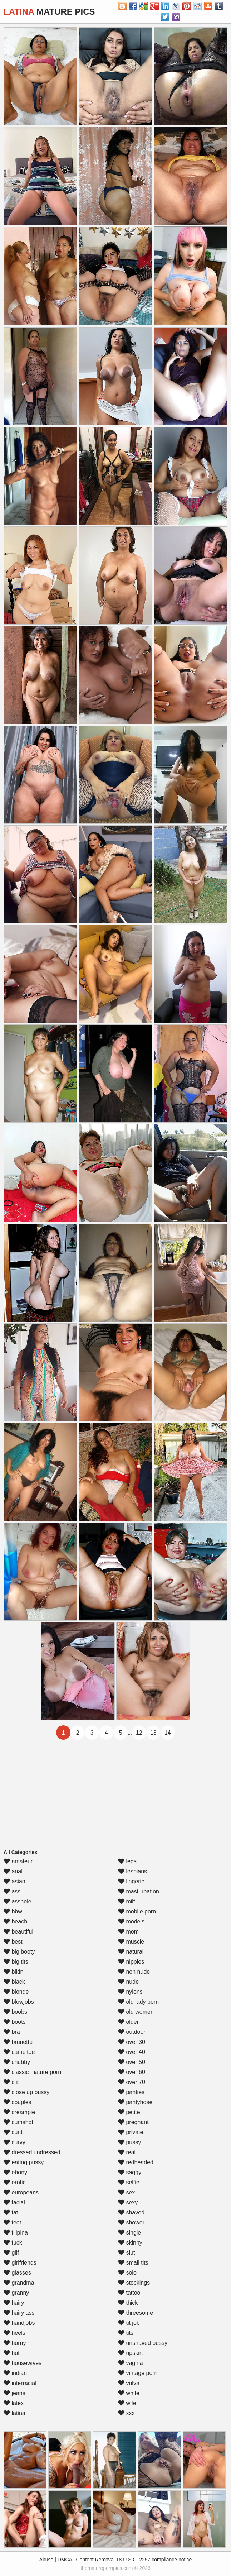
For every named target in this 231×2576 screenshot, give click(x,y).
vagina (130, 2363)
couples (17, 2102)
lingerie (131, 1881)
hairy (14, 2303)
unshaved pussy (142, 2343)
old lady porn (138, 2002)
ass (12, 1891)
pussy (129, 2142)
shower (131, 2222)
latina (14, 2413)
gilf (11, 2253)
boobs (15, 2012)
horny (15, 2343)
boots (15, 2022)
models (131, 1921)
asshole (17, 1901)
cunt (13, 2132)
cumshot (18, 2122)
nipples (131, 1962)
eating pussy (24, 2162)
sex (126, 2192)
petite (129, 2112)
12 (139, 1733)
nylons (130, 1992)
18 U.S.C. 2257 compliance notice (154, 2559)
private (130, 2132)
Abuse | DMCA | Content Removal (77, 2559)
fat (11, 2212)
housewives (22, 2363)
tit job (129, 2323)
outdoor (132, 2032)
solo (127, 2273)
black (14, 1982)
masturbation (138, 1891)
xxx (126, 2413)
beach (15, 1921)
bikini (14, 1972)
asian (14, 1881)
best (13, 1942)
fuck (13, 2243)
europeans (21, 2192)
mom (128, 1932)
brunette (18, 2042)
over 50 (131, 2062)
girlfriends (20, 2263)
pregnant (133, 2122)
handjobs (19, 2323)
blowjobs (19, 2002)
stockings (134, 2283)
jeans (14, 2393)
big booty (19, 1952)
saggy (129, 2172)
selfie (128, 2182)
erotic (15, 2182)
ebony (15, 2172)
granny (16, 2293)
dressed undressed (32, 2152)
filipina (16, 2232)
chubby (17, 2062)
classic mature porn (32, 2072)
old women (136, 2012)
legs (127, 1861)
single (129, 2232)
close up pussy (26, 2092)
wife (127, 2403)
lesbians (132, 1871)
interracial (20, 2383)
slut (126, 2253)
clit (11, 2082)
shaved (131, 2212)
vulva (128, 2383)
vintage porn (138, 2373)
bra (12, 2032)
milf (126, 1901)
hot (12, 2353)
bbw (13, 1911)
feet (12, 2222)
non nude (134, 1972)
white (128, 2393)
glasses (17, 2273)
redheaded (135, 2162)
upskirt (130, 2353)
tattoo (129, 2293)
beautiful (18, 1932)
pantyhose (135, 2102)
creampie (19, 2112)
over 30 (131, 2042)
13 (153, 1733)
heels (14, 2333)
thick (128, 2303)
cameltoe (19, 2052)
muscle (131, 1942)
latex (14, 2403)
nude (128, 1982)
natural (130, 1952)
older (128, 2022)
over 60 (131, 2072)
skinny (130, 2243)
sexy (128, 2202)
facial (14, 2202)
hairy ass (19, 2313)
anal (13, 1871)
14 (167, 1733)
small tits (133, 2263)
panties (131, 2092)
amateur (18, 1861)
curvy (14, 2142)
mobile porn (137, 1911)
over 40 (131, 2052)
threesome (135, 2313)
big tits (16, 1962)
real (127, 2152)
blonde (16, 1992)
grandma (19, 2283)
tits (125, 2333)
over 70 (131, 2082)
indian (15, 2373)
